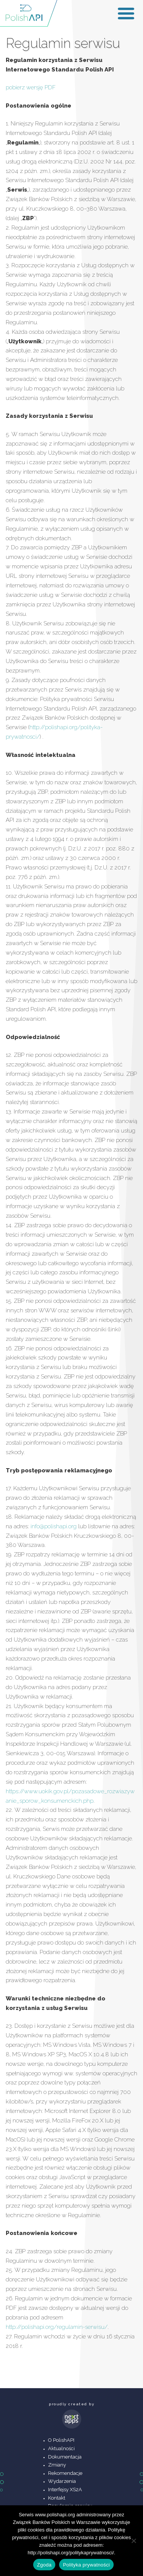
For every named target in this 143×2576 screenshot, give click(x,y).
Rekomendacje (65, 2473)
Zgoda (44, 2565)
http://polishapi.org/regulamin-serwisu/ (57, 2327)
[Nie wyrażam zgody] (133, 2540)
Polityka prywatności (86, 2565)
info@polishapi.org (54, 1526)
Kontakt (56, 2498)
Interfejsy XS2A (65, 2489)
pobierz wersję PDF (31, 87)
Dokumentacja (65, 2457)
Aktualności (61, 2448)
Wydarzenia (62, 2481)
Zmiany (57, 2465)
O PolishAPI (61, 2440)
